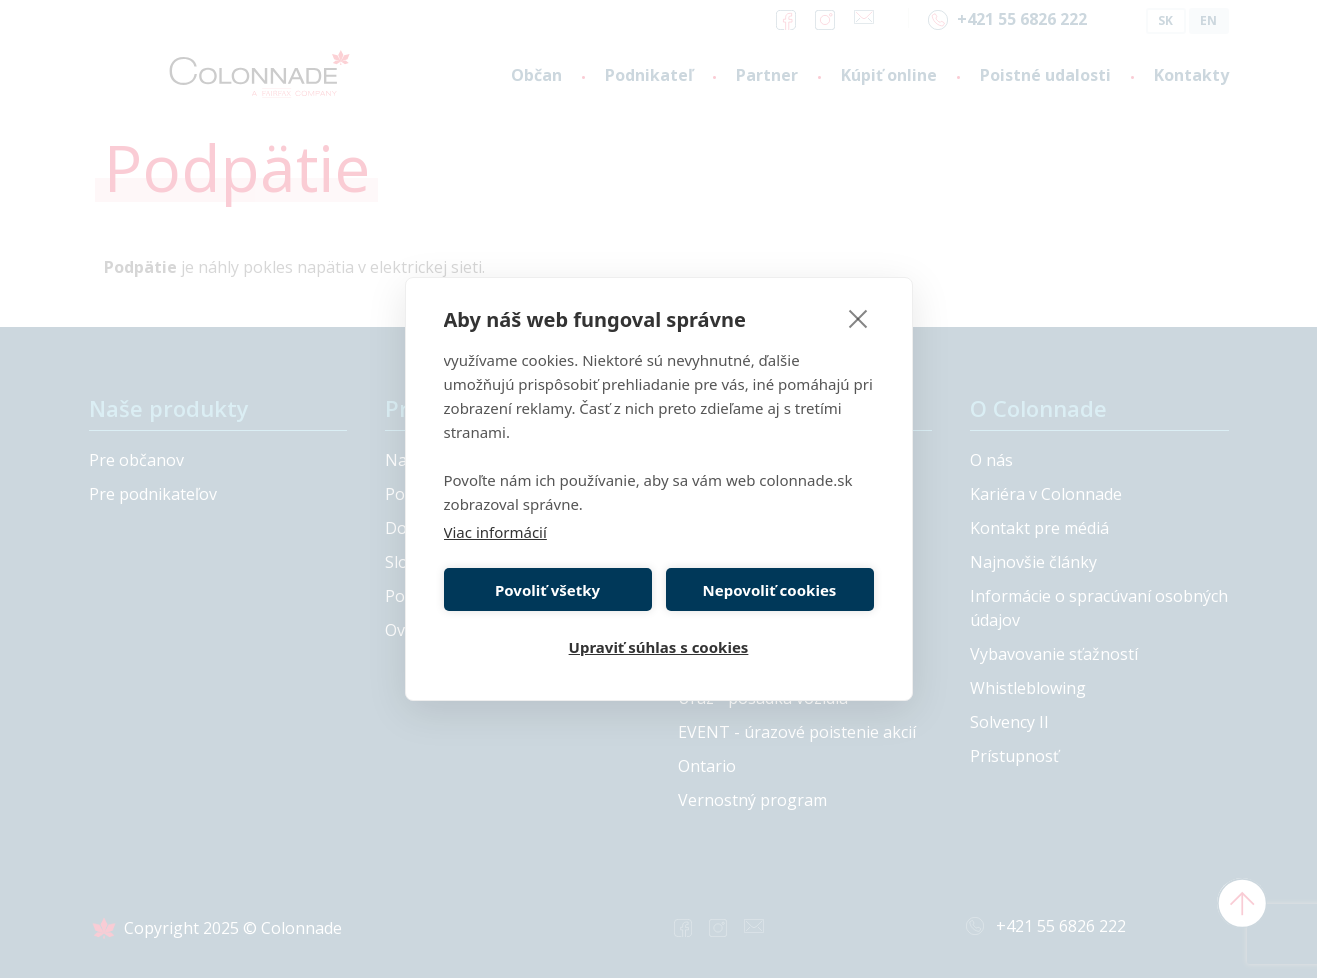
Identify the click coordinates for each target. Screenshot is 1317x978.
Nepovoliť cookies (770, 590)
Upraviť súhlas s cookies (659, 647)
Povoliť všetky (547, 590)
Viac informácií (495, 532)
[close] (858, 318)
